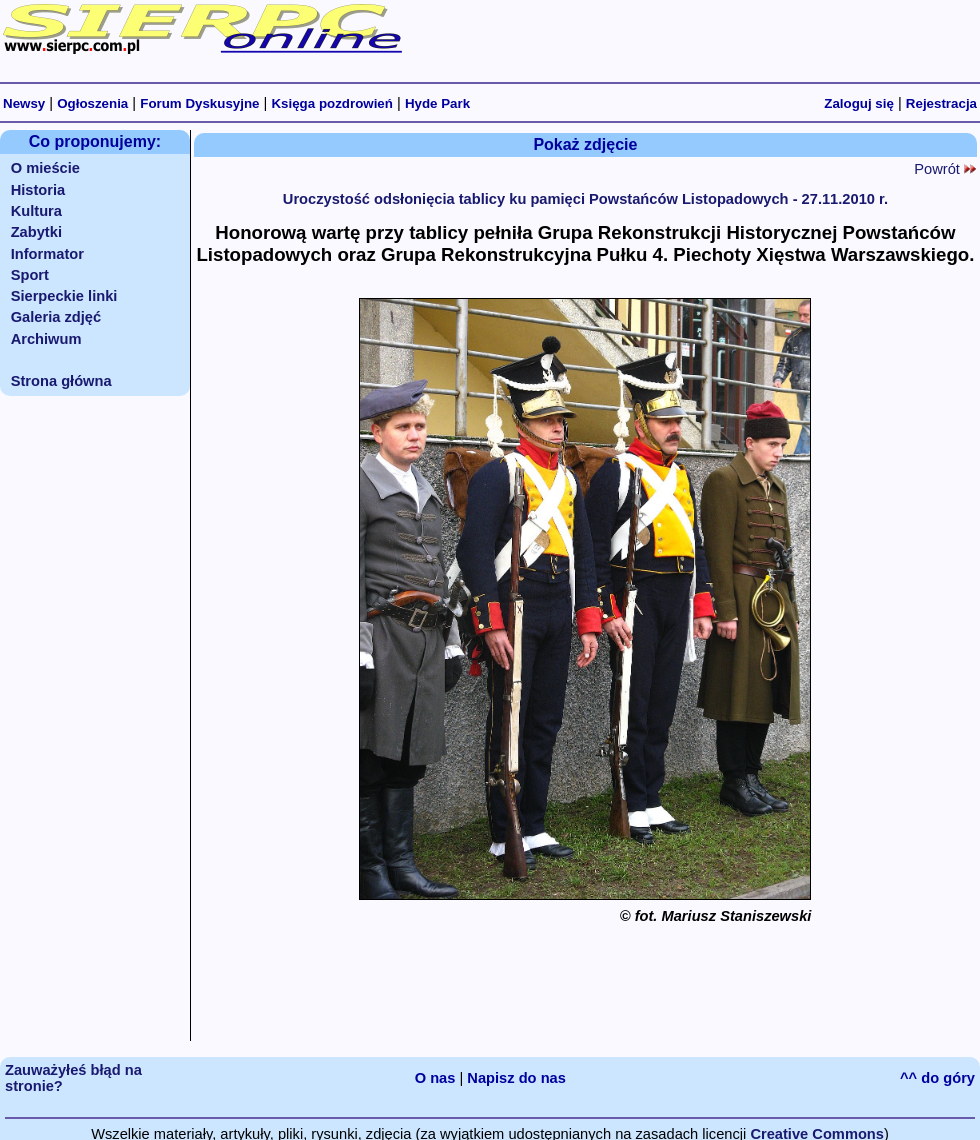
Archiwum (46, 339)
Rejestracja (941, 103)
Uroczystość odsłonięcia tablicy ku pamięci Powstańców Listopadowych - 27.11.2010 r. (585, 199)
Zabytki (36, 232)
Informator (47, 254)
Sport (30, 275)
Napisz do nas (516, 1078)
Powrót (945, 169)
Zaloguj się (859, 103)
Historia (38, 190)
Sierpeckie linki (64, 296)
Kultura (36, 211)
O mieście (45, 168)
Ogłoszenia (92, 103)
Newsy (24, 103)
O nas (435, 1078)
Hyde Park (437, 103)
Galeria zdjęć (56, 317)
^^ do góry (937, 1078)
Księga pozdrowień (331, 103)
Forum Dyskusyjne (199, 103)
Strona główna (61, 381)
